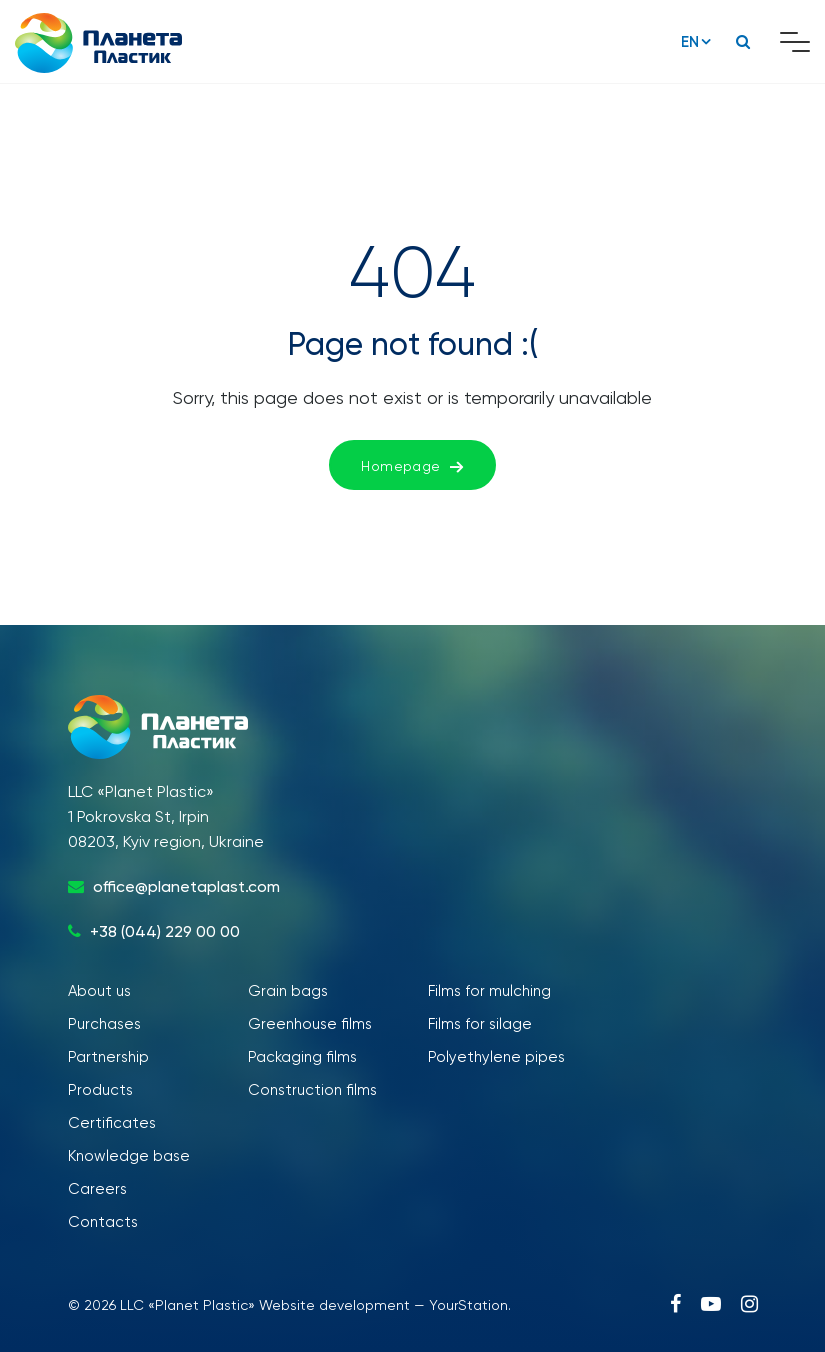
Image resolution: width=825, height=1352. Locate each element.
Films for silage (480, 1024)
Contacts (103, 1222)
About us (99, 991)
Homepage (412, 466)
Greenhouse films (310, 1024)
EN (690, 42)
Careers (97, 1189)
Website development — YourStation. (385, 1305)
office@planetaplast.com (186, 886)
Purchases (104, 1024)
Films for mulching (489, 991)
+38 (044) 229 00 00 (165, 931)
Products (100, 1090)
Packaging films (302, 1057)
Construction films (312, 1090)
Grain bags (288, 991)
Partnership (108, 1057)
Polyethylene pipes (496, 1057)
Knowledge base (129, 1156)
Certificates (112, 1123)
